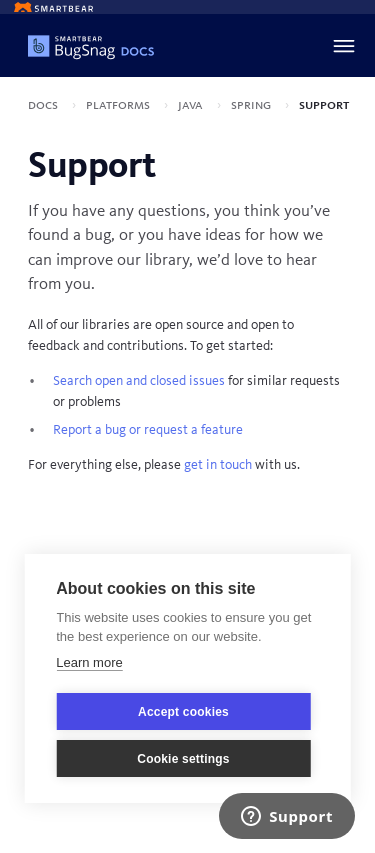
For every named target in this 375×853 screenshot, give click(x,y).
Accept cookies (183, 712)
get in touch (218, 465)
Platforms (119, 105)
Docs (44, 105)
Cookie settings (183, 759)
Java (192, 105)
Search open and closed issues (139, 381)
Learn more (89, 662)
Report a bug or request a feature (148, 430)
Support (324, 105)
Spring (252, 105)
